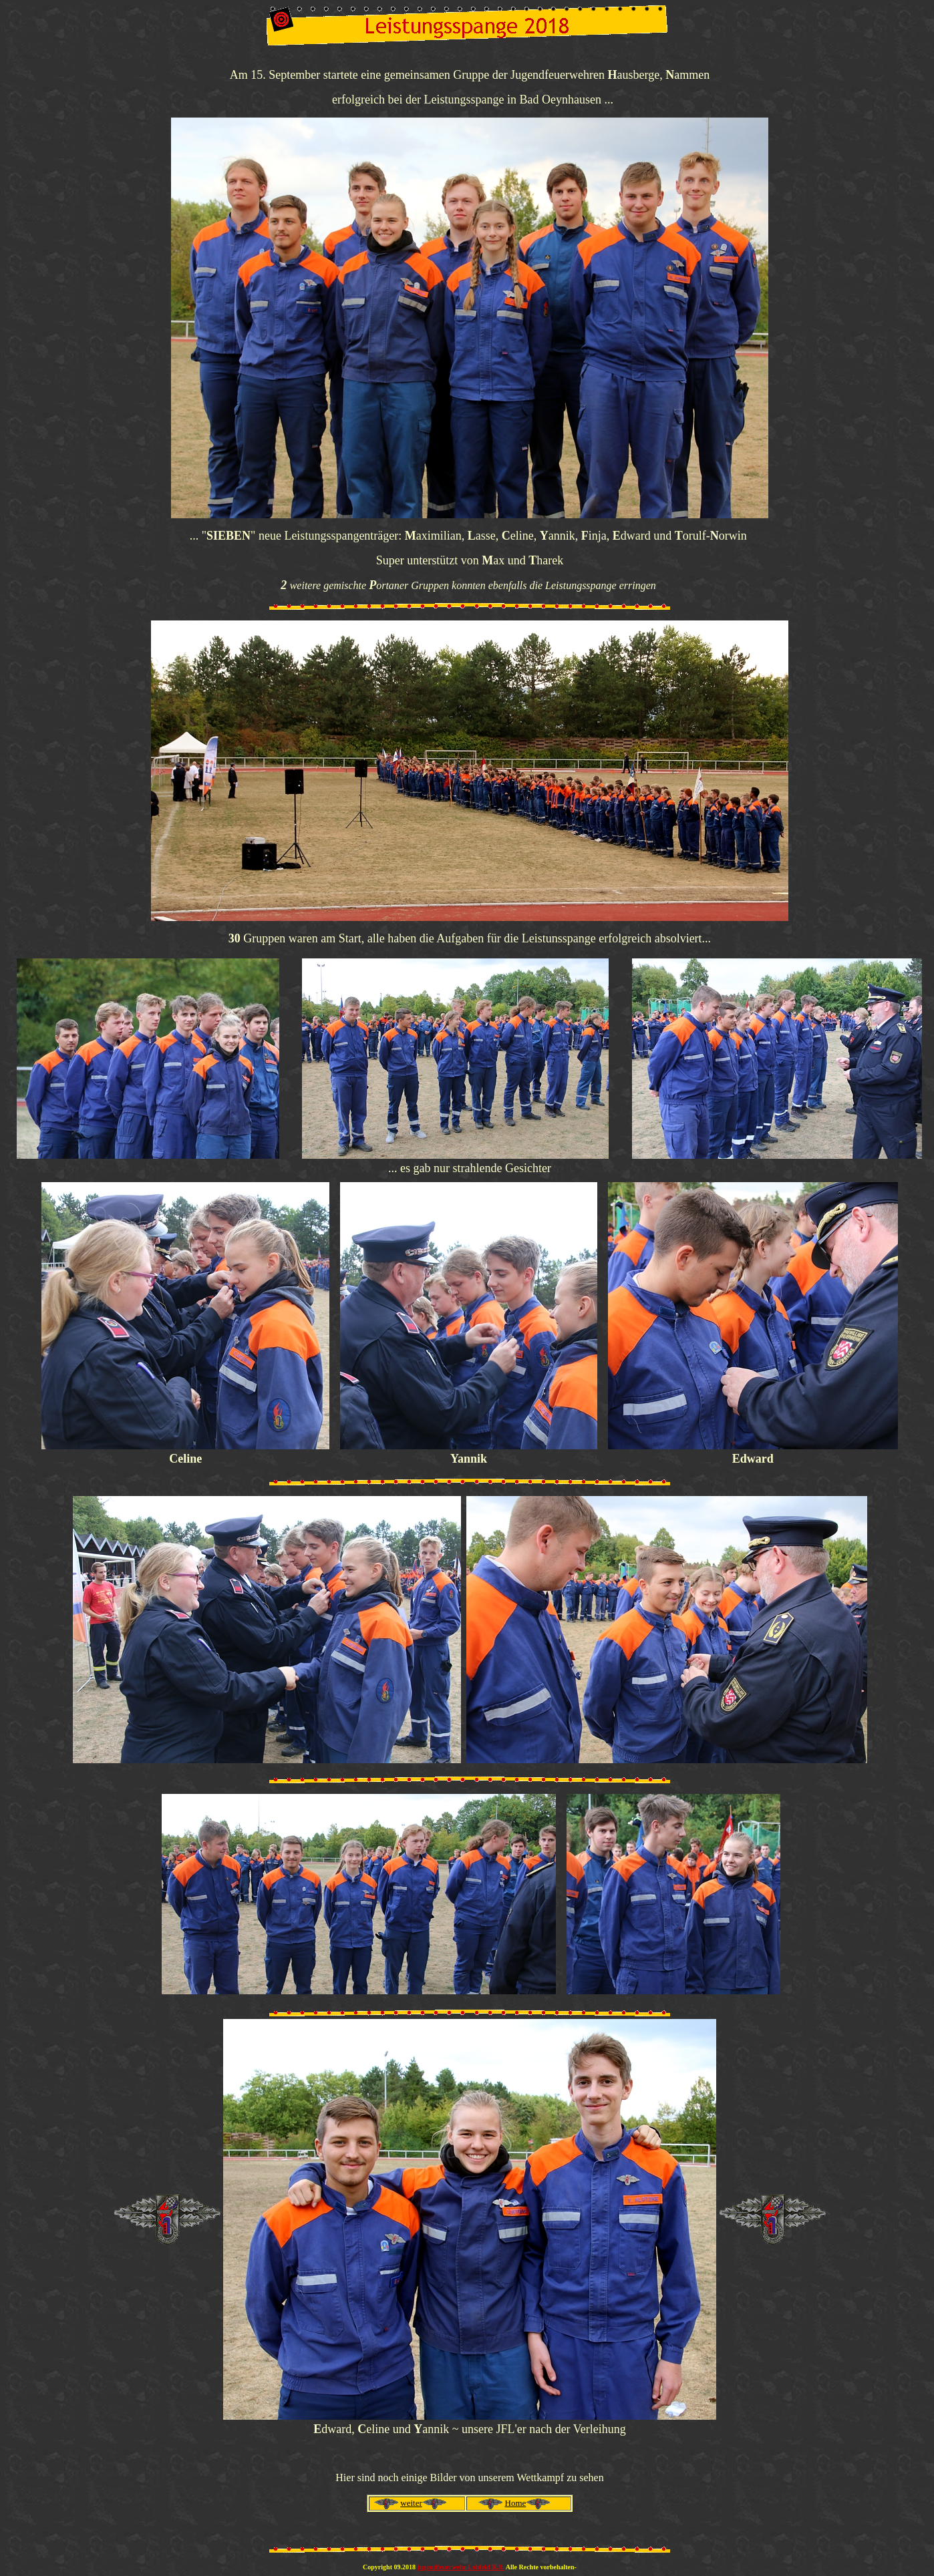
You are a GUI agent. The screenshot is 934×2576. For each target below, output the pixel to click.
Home (515, 2503)
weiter (411, 2503)
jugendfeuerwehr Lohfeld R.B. (460, 2567)
